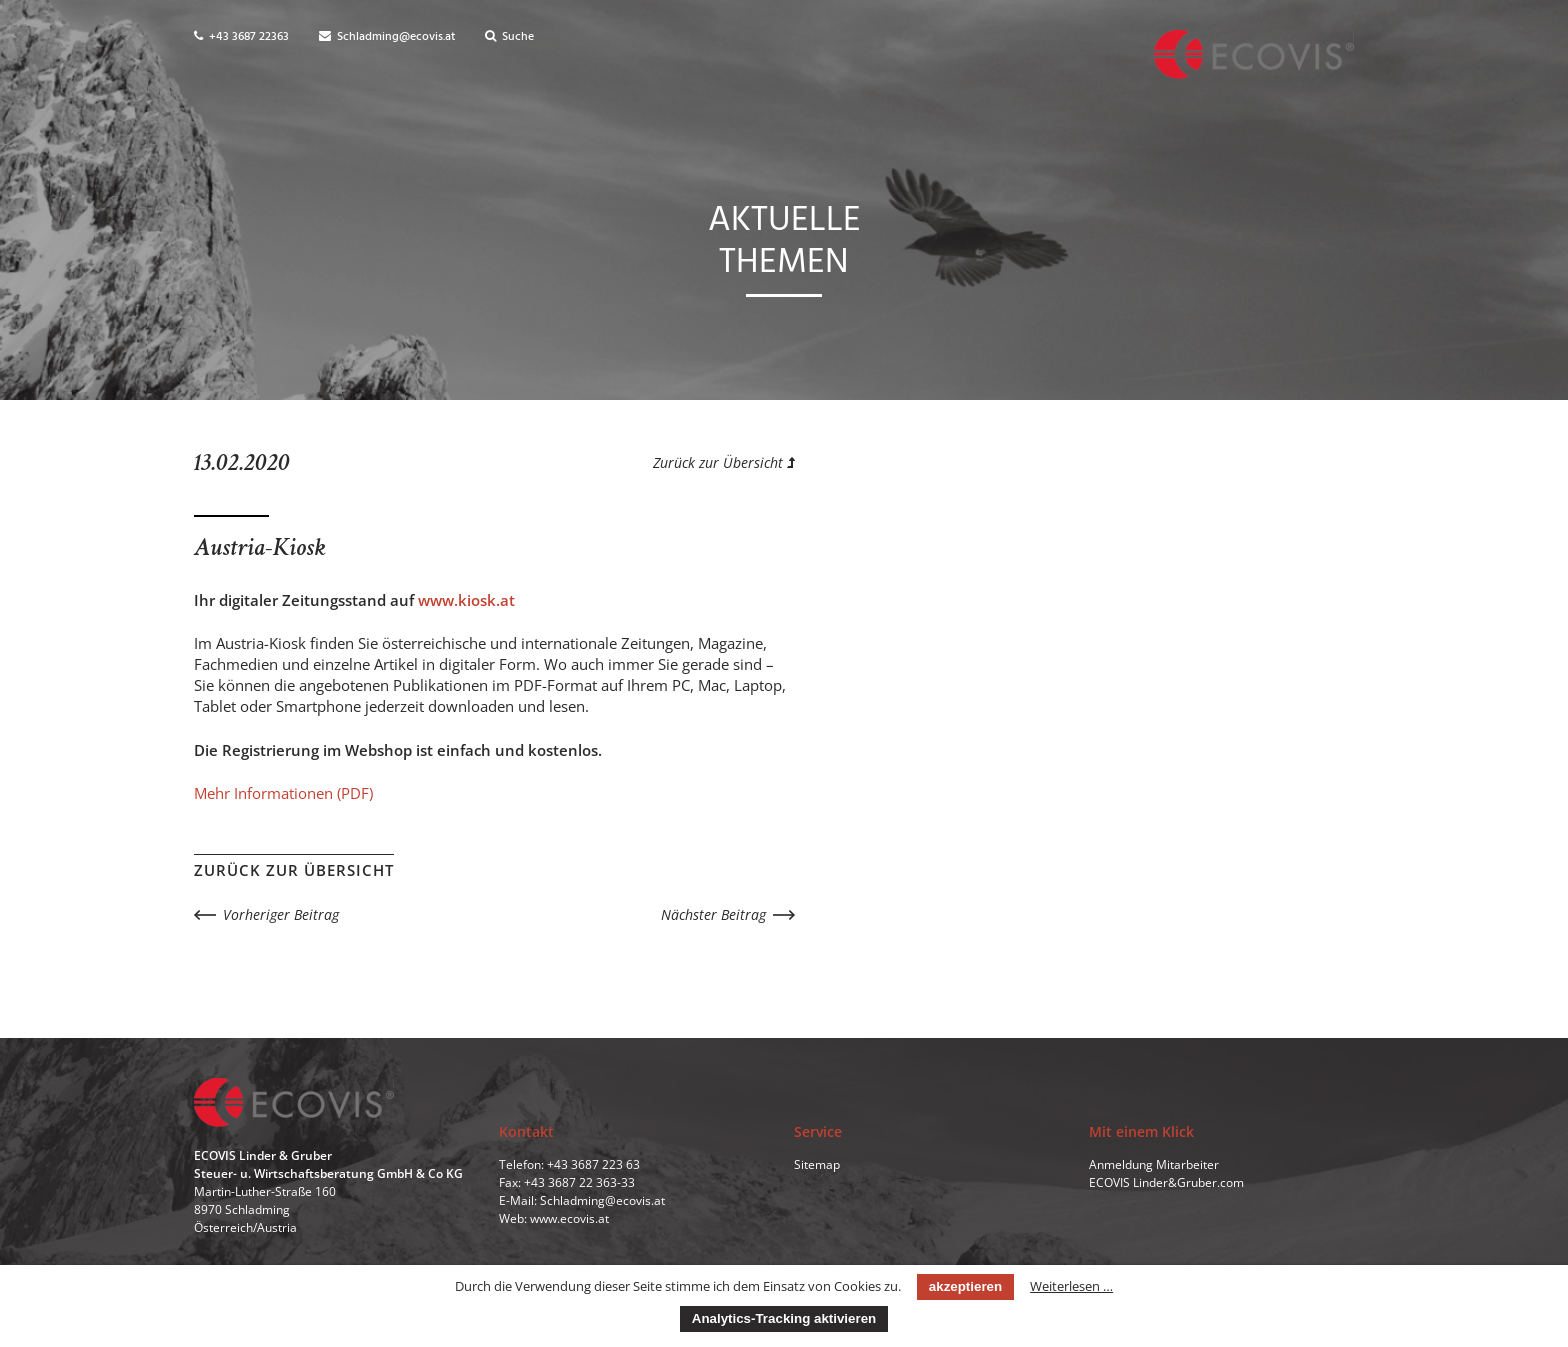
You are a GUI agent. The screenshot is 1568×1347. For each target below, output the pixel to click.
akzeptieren (965, 1286)
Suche (509, 37)
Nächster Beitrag (713, 914)
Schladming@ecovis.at (387, 37)
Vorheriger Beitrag (281, 914)
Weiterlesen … (1071, 1286)
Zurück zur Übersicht (724, 462)
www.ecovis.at (569, 1218)
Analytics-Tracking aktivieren (784, 1318)
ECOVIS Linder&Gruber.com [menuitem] (1166, 1182)
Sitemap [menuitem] (817, 1164)
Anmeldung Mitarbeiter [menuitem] (1154, 1164)
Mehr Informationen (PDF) (283, 793)
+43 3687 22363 (241, 37)
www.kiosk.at (466, 600)
